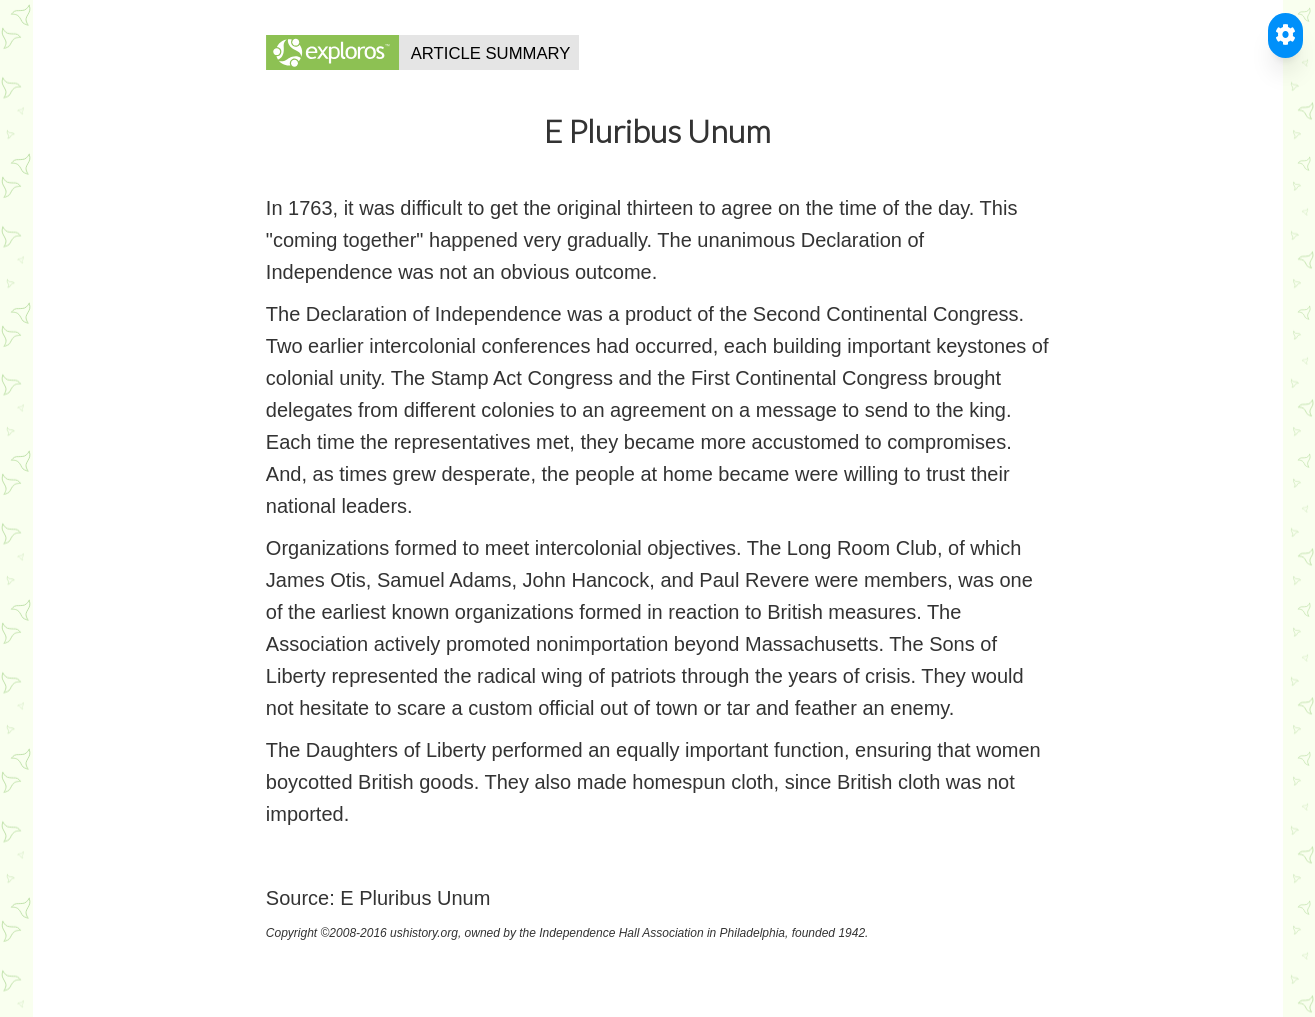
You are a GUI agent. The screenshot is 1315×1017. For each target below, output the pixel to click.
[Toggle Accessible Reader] (1285, 35)
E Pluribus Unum (415, 898)
